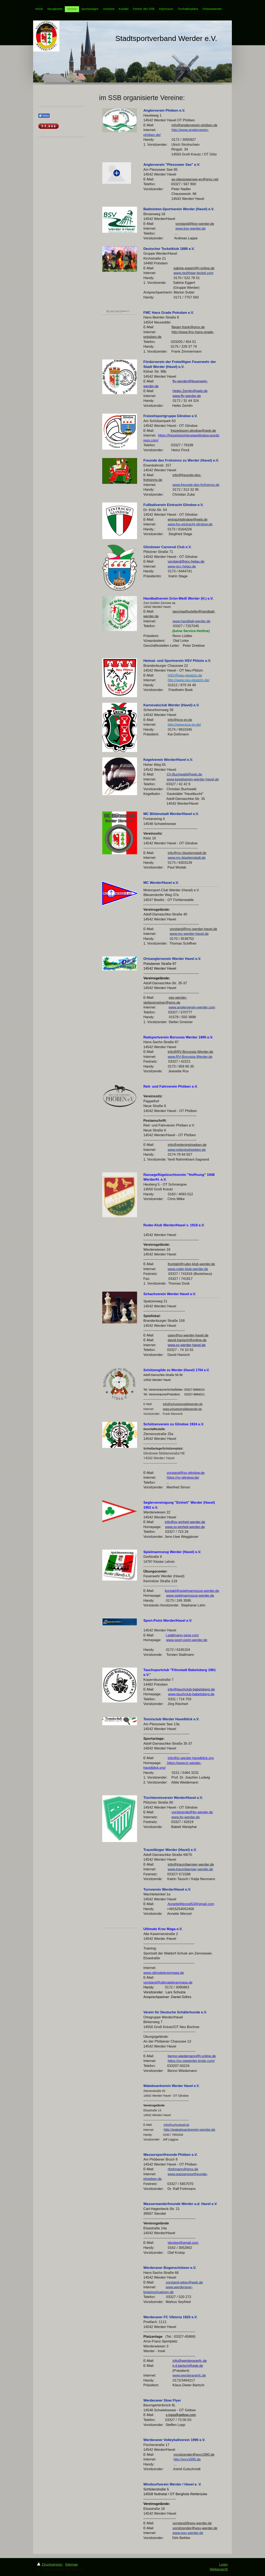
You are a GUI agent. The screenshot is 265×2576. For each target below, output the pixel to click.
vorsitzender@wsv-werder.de (194, 2528)
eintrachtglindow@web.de (187, 519)
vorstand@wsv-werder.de (192, 2523)
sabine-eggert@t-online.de (193, 268)
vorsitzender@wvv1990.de (193, 2455)
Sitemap (71, 2564)
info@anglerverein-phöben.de (194, 125)
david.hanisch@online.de (187, 1340)
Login (223, 2564)
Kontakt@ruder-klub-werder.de (191, 1264)
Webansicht (219, 2569)
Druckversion (50, 2564)
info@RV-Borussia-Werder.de (190, 1052)
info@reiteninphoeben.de (187, 1145)
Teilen (44, 115)
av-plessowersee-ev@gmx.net (195, 179)
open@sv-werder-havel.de (188, 1335)
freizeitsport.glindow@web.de (193, 431)
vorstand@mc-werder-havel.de (193, 929)
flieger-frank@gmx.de (188, 327)
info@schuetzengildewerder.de (183, 1404)
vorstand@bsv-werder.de (194, 224)
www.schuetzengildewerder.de (182, 1409)
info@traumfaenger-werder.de (191, 1864)
